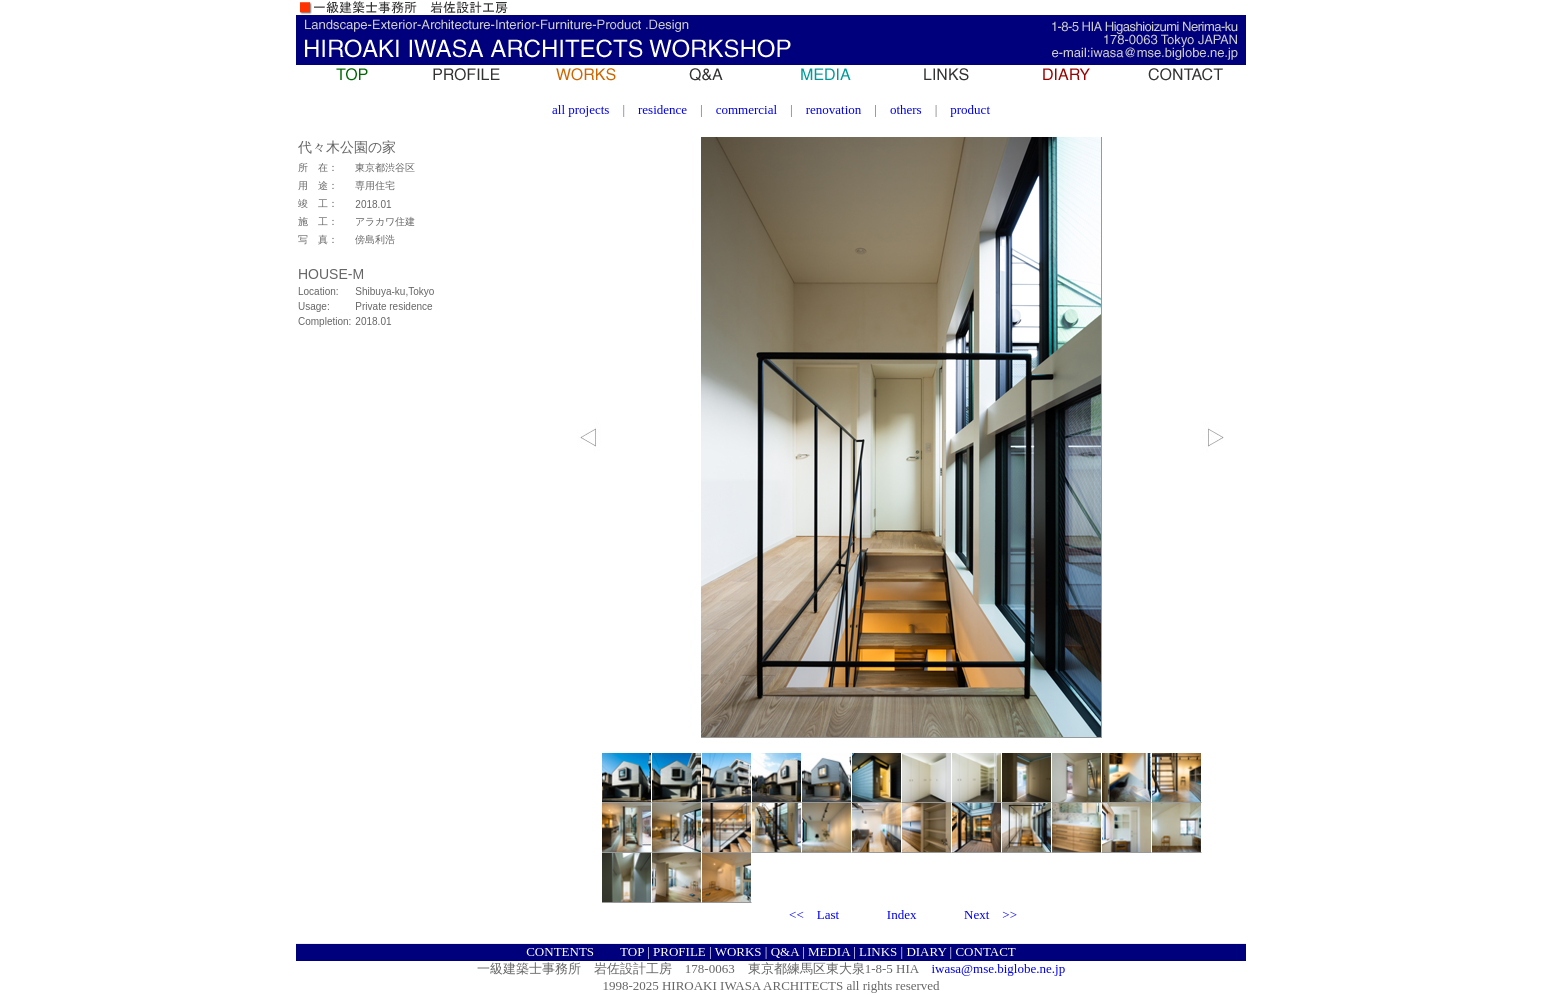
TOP (632, 951)
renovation (834, 109)
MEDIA (829, 951)
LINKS (878, 951)
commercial (746, 109)
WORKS (738, 951)
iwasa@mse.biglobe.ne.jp (999, 968)
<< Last (814, 914)
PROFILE (679, 951)
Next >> (990, 914)
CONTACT (985, 951)
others (906, 109)
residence (662, 109)
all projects (580, 109)
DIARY (926, 951)
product (970, 109)
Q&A (785, 951)
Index (902, 914)
